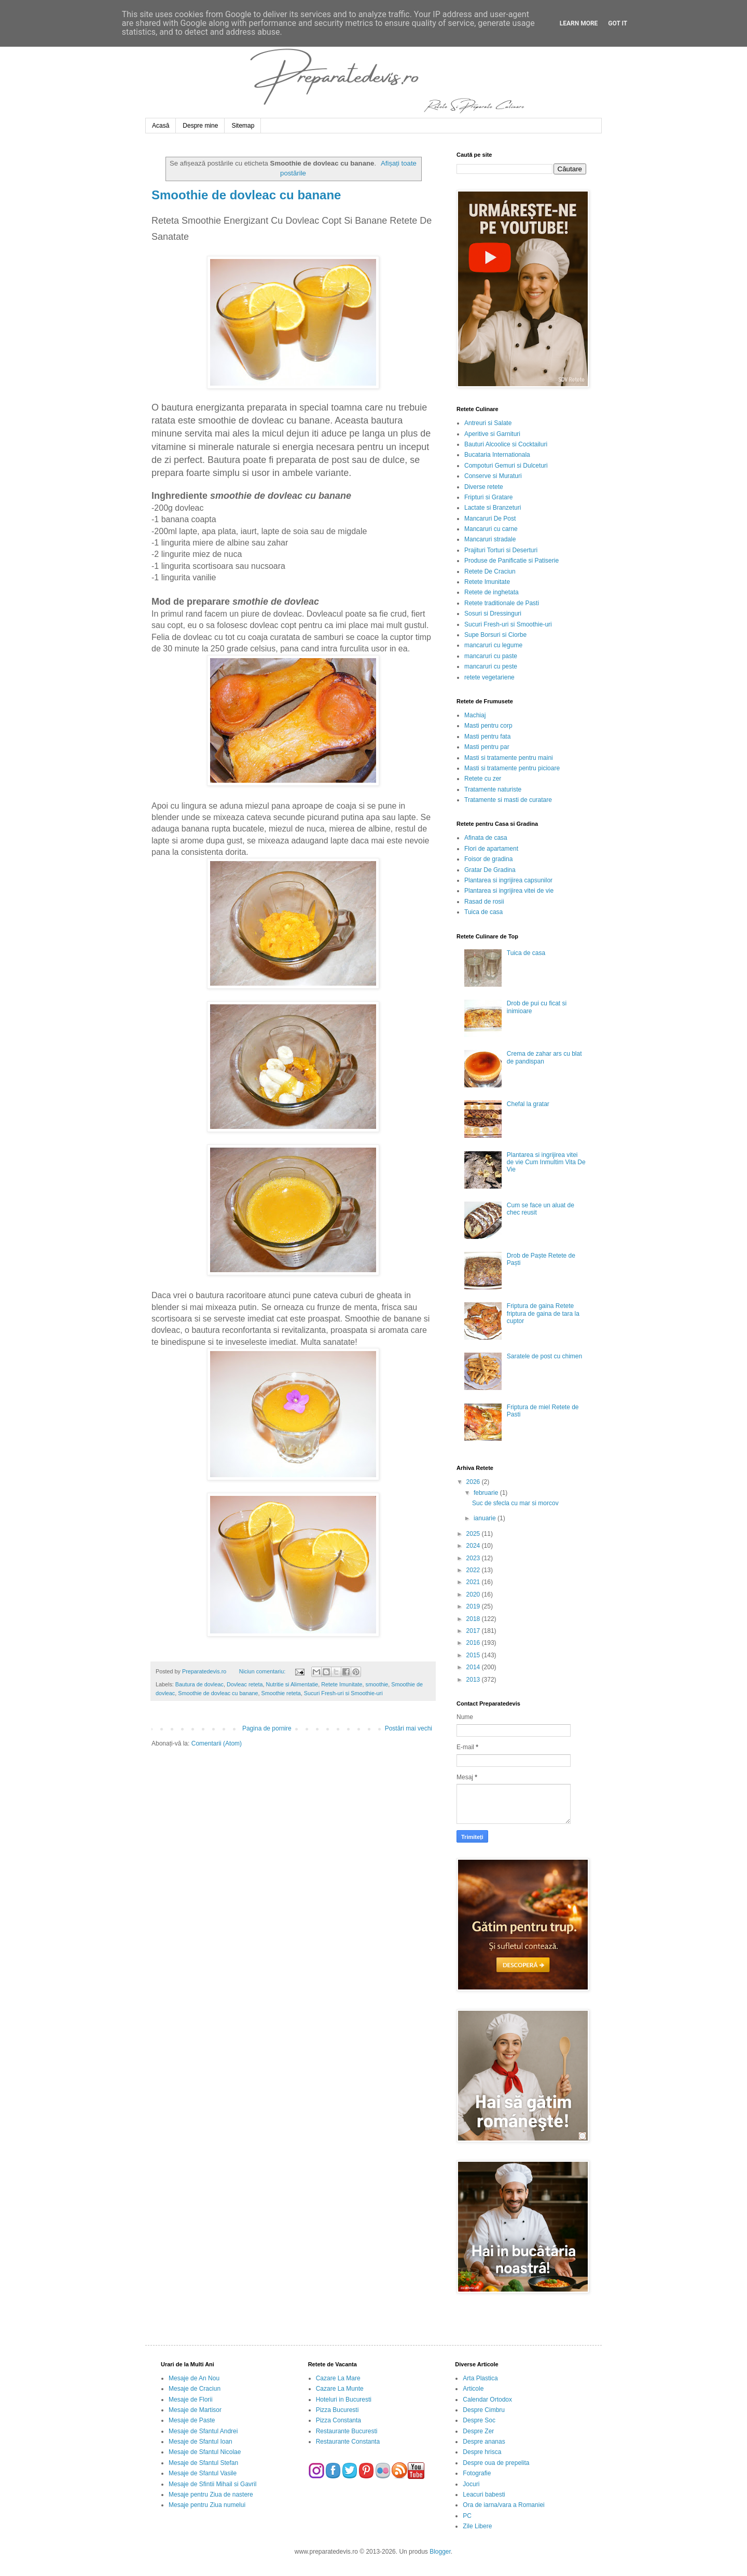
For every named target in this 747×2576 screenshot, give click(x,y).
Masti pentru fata (487, 736)
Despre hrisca (482, 2452)
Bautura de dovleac (199, 1684)
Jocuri (471, 2484)
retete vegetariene (489, 677)
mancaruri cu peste (490, 666)
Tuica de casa (483, 912)
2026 (474, 1481)
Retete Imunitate (341, 1684)
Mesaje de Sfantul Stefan (203, 2462)
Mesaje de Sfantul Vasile (203, 2473)
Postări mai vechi (408, 1728)
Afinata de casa (485, 837)
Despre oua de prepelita (496, 2462)
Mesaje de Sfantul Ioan (200, 2441)
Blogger (440, 2551)
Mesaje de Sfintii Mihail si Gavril (212, 2484)
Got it (617, 23)
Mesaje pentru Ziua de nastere (211, 2494)
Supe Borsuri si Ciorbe (495, 634)
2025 (474, 1533)
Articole (473, 2388)
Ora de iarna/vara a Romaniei (503, 2505)
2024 (474, 1545)
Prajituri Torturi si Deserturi (500, 550)
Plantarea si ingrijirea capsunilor (508, 880)
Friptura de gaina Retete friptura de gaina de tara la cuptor (543, 1313)
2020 (474, 1594)
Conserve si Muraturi (493, 476)
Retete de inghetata (491, 592)
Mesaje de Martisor (195, 2410)
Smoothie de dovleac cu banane (246, 195)
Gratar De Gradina (490, 870)
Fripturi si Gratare (488, 497)
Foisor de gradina (488, 859)
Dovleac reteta (245, 1684)
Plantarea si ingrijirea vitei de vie (509, 890)
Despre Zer (478, 2431)
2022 (474, 1570)
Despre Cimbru (484, 2410)
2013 (474, 1679)
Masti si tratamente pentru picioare (512, 768)
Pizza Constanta (338, 2420)
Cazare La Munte (340, 2388)
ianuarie (485, 1518)
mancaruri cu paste (490, 656)
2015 (474, 1655)
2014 (474, 1667)
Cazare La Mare (338, 2378)
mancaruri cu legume (493, 645)
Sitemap (242, 125)
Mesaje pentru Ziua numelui (207, 2505)
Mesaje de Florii (191, 2399)
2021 (474, 1582)
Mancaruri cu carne (491, 529)
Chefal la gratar (528, 1104)
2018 (474, 1619)
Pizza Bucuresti (337, 2410)
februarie (487, 1492)
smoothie (377, 1684)
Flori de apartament (491, 848)
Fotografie (477, 2473)
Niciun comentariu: (263, 1671)
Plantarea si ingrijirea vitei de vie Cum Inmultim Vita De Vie (546, 1162)
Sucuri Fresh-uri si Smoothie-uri (343, 1693)
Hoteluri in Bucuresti (343, 2399)
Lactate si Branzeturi (492, 507)
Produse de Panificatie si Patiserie (511, 560)
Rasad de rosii (484, 901)
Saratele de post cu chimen (544, 1356)
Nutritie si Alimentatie (292, 1684)
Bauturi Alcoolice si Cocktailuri (505, 444)
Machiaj (475, 715)
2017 (474, 1630)
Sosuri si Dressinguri (492, 613)
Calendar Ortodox (487, 2399)
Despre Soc (479, 2420)
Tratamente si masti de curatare (508, 799)
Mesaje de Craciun (194, 2388)
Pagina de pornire (267, 1728)
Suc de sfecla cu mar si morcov (515, 1503)
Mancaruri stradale (490, 539)
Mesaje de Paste (192, 2420)
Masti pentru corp (488, 725)
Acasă (160, 125)
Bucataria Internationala (497, 454)
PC (467, 2515)
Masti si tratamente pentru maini (508, 757)
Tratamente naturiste (492, 789)
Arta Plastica (480, 2378)
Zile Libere (477, 2526)
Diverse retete (483, 486)
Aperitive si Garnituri (492, 434)
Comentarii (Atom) (216, 1743)
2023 (474, 1558)
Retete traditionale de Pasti (501, 603)
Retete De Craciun (490, 571)
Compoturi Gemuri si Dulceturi (506, 465)
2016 (474, 1642)
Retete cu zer (482, 778)
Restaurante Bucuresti (347, 2431)
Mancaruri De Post (490, 518)
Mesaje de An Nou (194, 2378)
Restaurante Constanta (348, 2441)
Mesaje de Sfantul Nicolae (205, 2452)
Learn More (579, 23)
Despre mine (200, 125)
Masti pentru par (486, 747)
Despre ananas (484, 2441)
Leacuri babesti (484, 2494)
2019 (474, 1606)
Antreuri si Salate (487, 423)
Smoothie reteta (281, 1693)
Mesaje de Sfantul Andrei (203, 2431)
